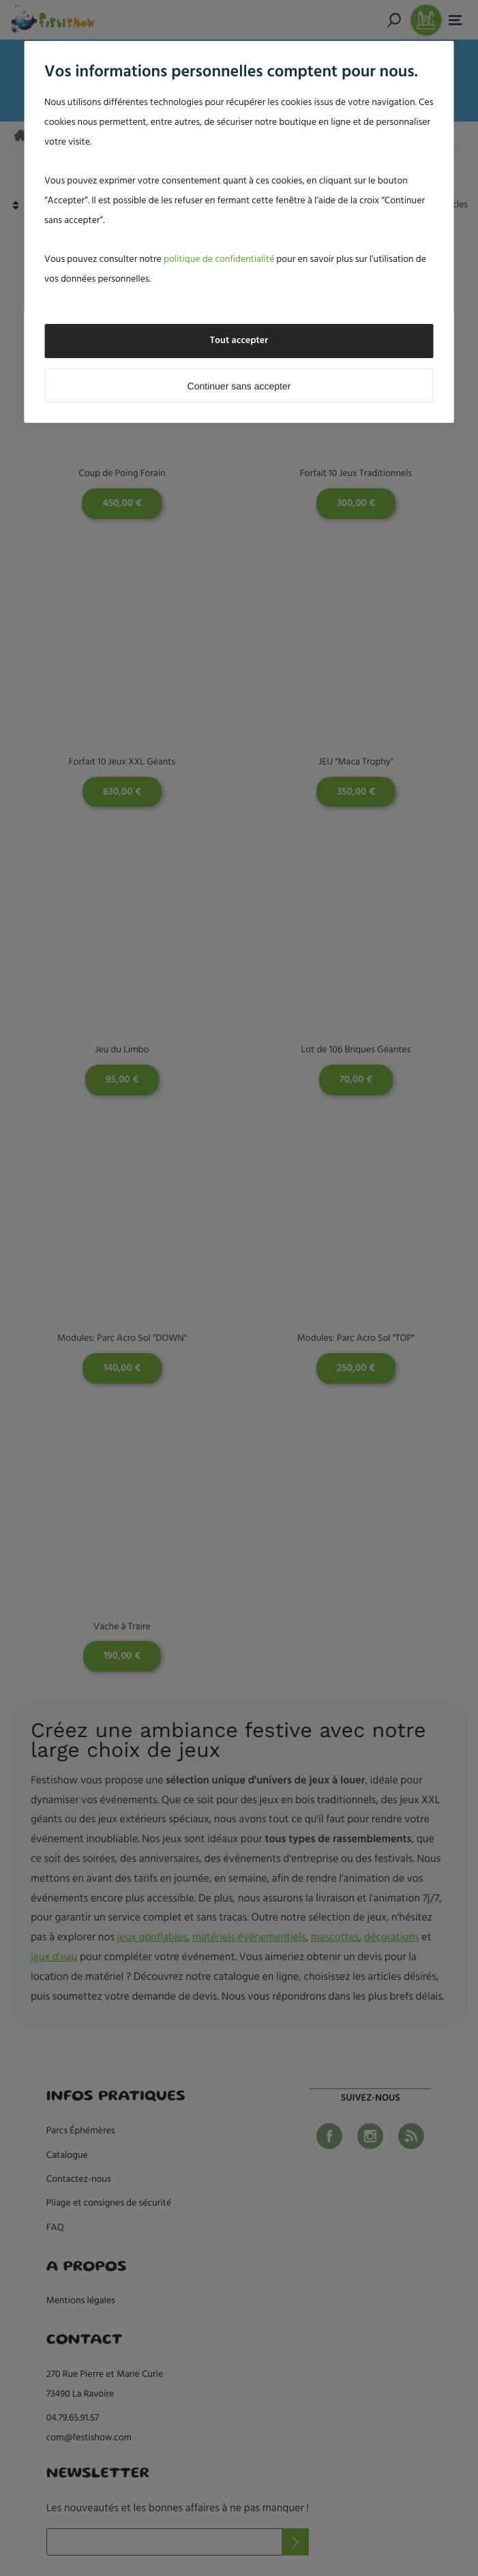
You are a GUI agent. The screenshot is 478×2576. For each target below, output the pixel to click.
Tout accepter (239, 341)
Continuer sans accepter (239, 386)
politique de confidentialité (219, 259)
